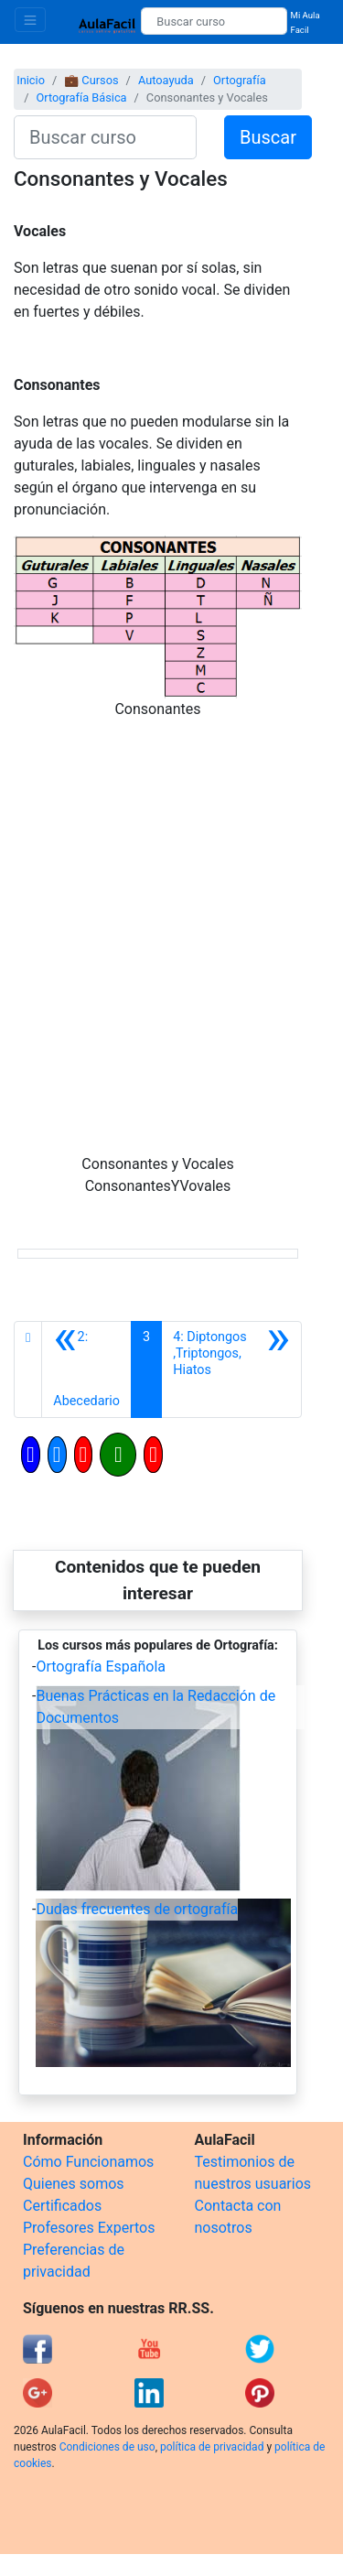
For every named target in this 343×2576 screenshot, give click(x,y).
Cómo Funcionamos (88, 2161)
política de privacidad (211, 2447)
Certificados (62, 2205)
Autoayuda (166, 80)
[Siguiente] (231, 1369)
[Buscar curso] (213, 21)
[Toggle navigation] (30, 19)
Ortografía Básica (81, 97)
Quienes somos (73, 2183)
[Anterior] (86, 1369)
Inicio (30, 80)
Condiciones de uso (107, 2447)
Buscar (268, 137)
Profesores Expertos (89, 2227)
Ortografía (239, 80)
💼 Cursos (91, 80)
